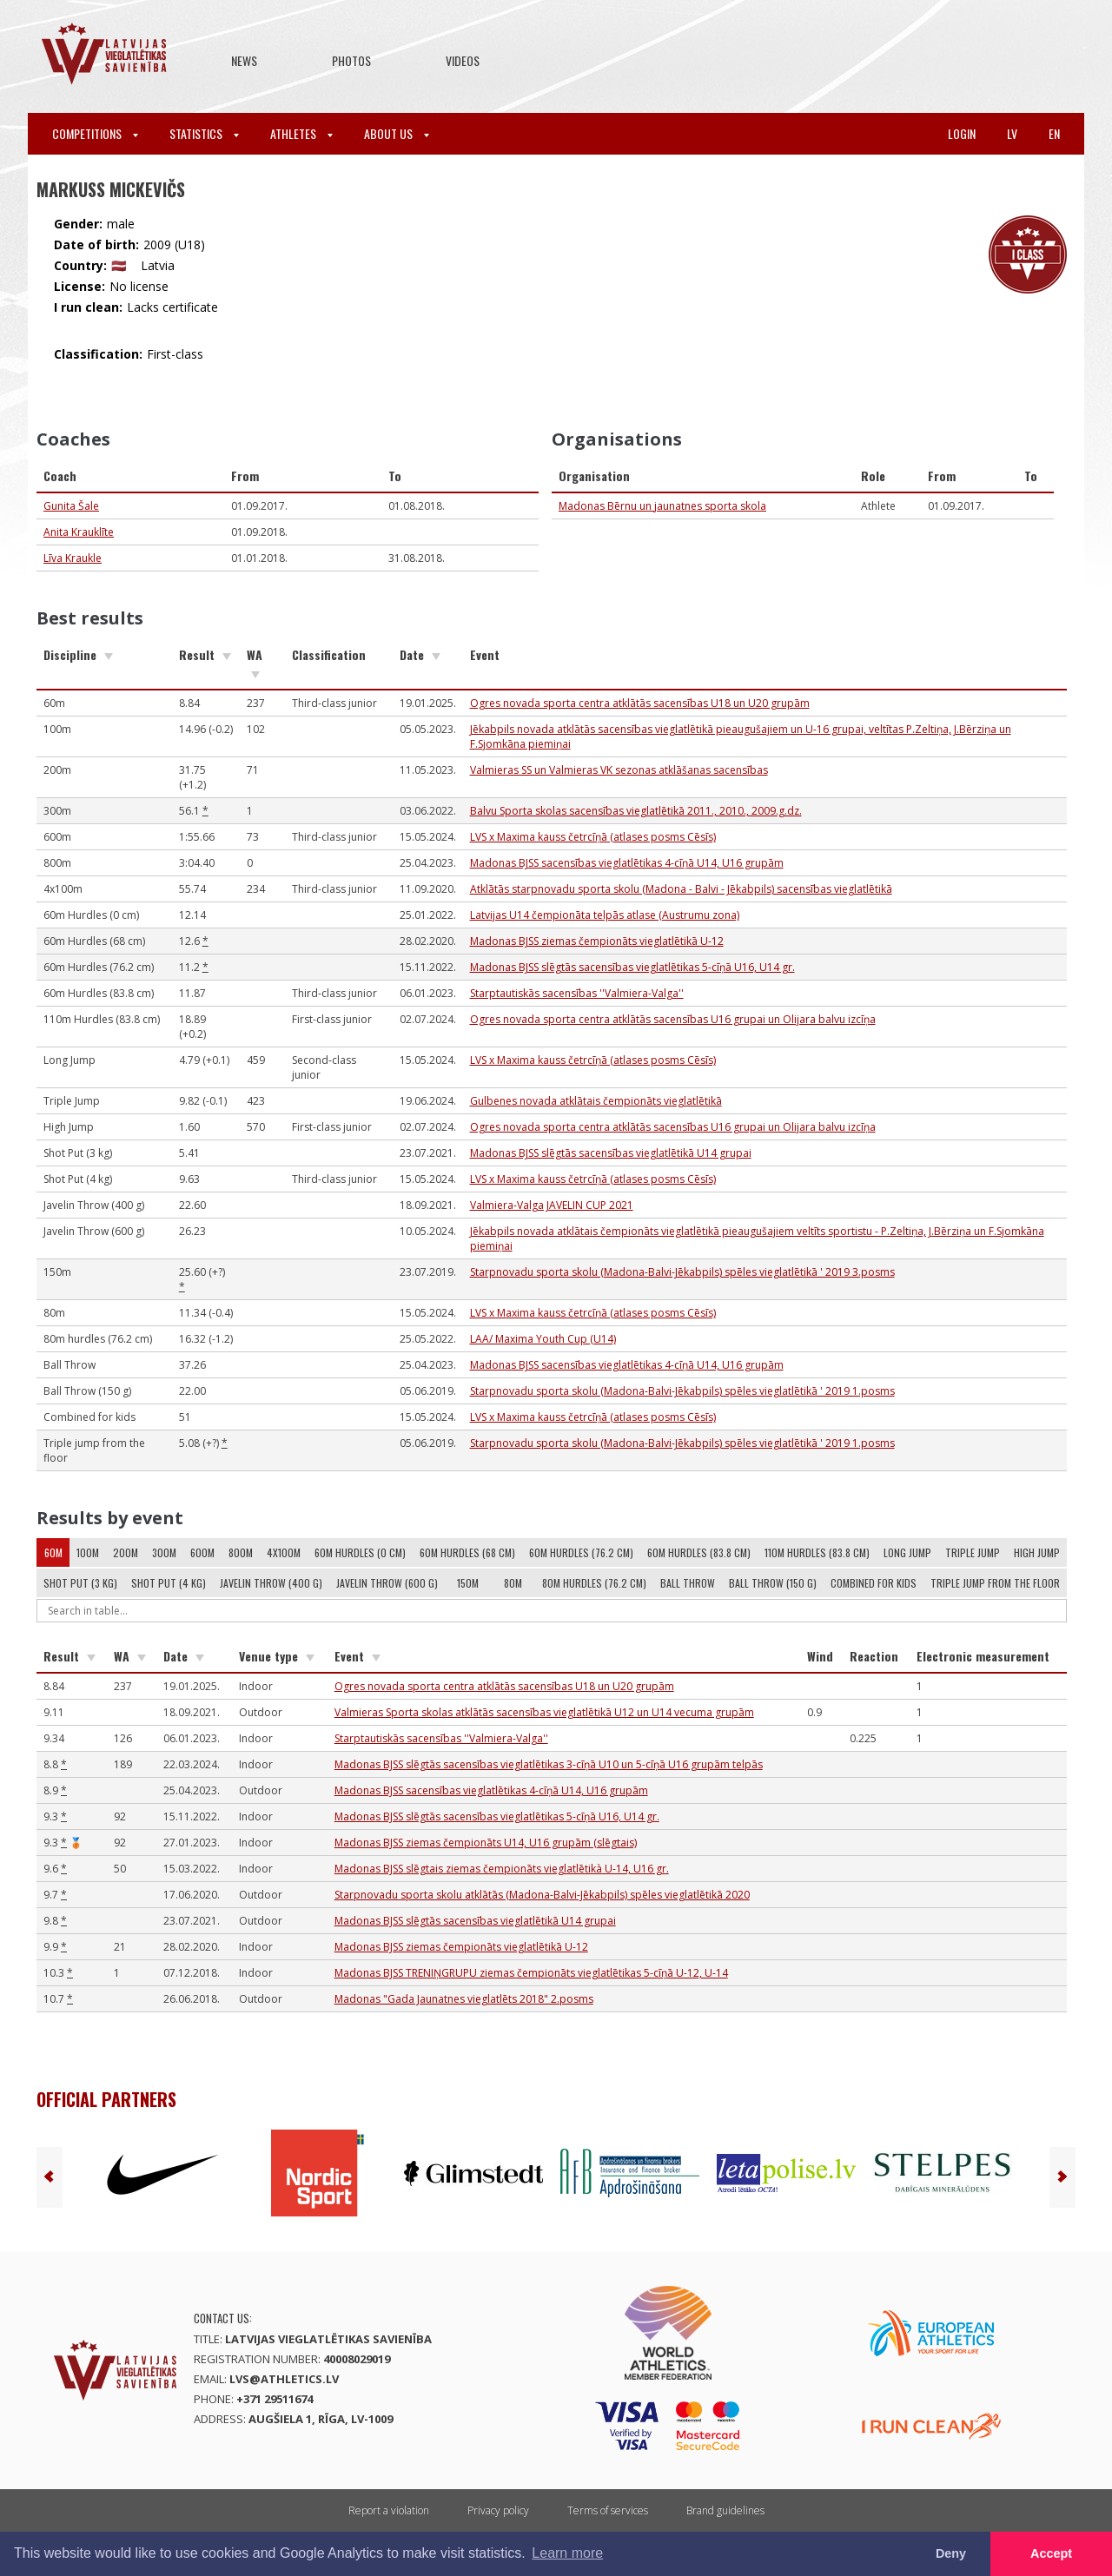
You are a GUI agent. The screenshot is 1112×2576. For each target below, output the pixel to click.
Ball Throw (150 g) (773, 1582)
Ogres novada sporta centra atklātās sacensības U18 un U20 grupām (640, 703)
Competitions (95, 133)
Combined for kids (874, 1582)
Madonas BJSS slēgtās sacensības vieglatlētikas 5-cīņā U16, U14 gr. (632, 967)
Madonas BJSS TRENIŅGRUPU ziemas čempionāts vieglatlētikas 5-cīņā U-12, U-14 (531, 1972)
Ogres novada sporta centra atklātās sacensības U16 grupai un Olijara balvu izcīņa (673, 1019)
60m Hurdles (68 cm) (467, 1552)
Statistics (204, 133)
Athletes (301, 133)
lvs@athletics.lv (284, 2379)
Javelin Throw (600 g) (387, 1582)
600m (202, 1552)
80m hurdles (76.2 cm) (594, 1582)
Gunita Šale (71, 506)
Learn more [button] (567, 2553)
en (1054, 133)
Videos (463, 60)
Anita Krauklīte (78, 532)
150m (468, 1582)
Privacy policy (498, 2510)
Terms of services (607, 2510)
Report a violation (388, 2510)
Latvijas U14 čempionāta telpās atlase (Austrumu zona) (604, 915)
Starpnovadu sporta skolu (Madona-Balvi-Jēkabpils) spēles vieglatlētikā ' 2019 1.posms (682, 1391)
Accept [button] (1051, 2553)
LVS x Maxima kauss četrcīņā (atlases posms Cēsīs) (593, 836)
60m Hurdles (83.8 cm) (699, 1552)
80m (513, 1582)
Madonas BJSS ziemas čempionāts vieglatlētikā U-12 (597, 941)
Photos (351, 60)
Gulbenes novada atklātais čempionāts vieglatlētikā (596, 1100)
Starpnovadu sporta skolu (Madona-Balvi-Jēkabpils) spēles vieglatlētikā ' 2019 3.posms (682, 1272)
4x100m (284, 1552)
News (244, 60)
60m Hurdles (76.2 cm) (581, 1552)
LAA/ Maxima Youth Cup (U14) (543, 1338)
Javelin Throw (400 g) (271, 1582)
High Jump (1037, 1552)
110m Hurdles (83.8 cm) (817, 1552)
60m (53, 1552)
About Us (396, 133)
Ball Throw (687, 1582)
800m (240, 1552)
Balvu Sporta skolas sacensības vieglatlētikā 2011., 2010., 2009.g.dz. (636, 810)
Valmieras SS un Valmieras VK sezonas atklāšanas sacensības (619, 770)
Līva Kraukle (72, 558)
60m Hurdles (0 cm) (360, 1552)
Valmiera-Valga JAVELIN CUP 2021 (551, 1205)
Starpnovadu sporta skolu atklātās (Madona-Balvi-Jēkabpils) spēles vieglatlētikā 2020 (542, 1894)
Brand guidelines (725, 2510)
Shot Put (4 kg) (168, 1582)
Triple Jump (972, 1552)
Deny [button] (951, 2553)
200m (125, 1552)
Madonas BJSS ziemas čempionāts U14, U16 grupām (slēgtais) (485, 1842)
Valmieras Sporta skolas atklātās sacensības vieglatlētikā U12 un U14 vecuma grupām (544, 1712)
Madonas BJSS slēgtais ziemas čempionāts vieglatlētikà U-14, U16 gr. (501, 1868)
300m (164, 1552)
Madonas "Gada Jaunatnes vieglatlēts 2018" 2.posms (463, 1998)
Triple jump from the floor (995, 1582)
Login (962, 133)
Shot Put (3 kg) (80, 1582)
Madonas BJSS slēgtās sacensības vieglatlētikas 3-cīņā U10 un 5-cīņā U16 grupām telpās (548, 1764)
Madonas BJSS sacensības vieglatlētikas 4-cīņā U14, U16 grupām (627, 862)
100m (87, 1552)
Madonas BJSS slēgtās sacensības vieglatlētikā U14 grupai (610, 1153)
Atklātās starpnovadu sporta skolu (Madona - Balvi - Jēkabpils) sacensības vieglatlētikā (681, 889)
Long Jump (907, 1552)
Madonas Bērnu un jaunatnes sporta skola (662, 506)
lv (1012, 133)
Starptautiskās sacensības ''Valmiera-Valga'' (577, 993)
